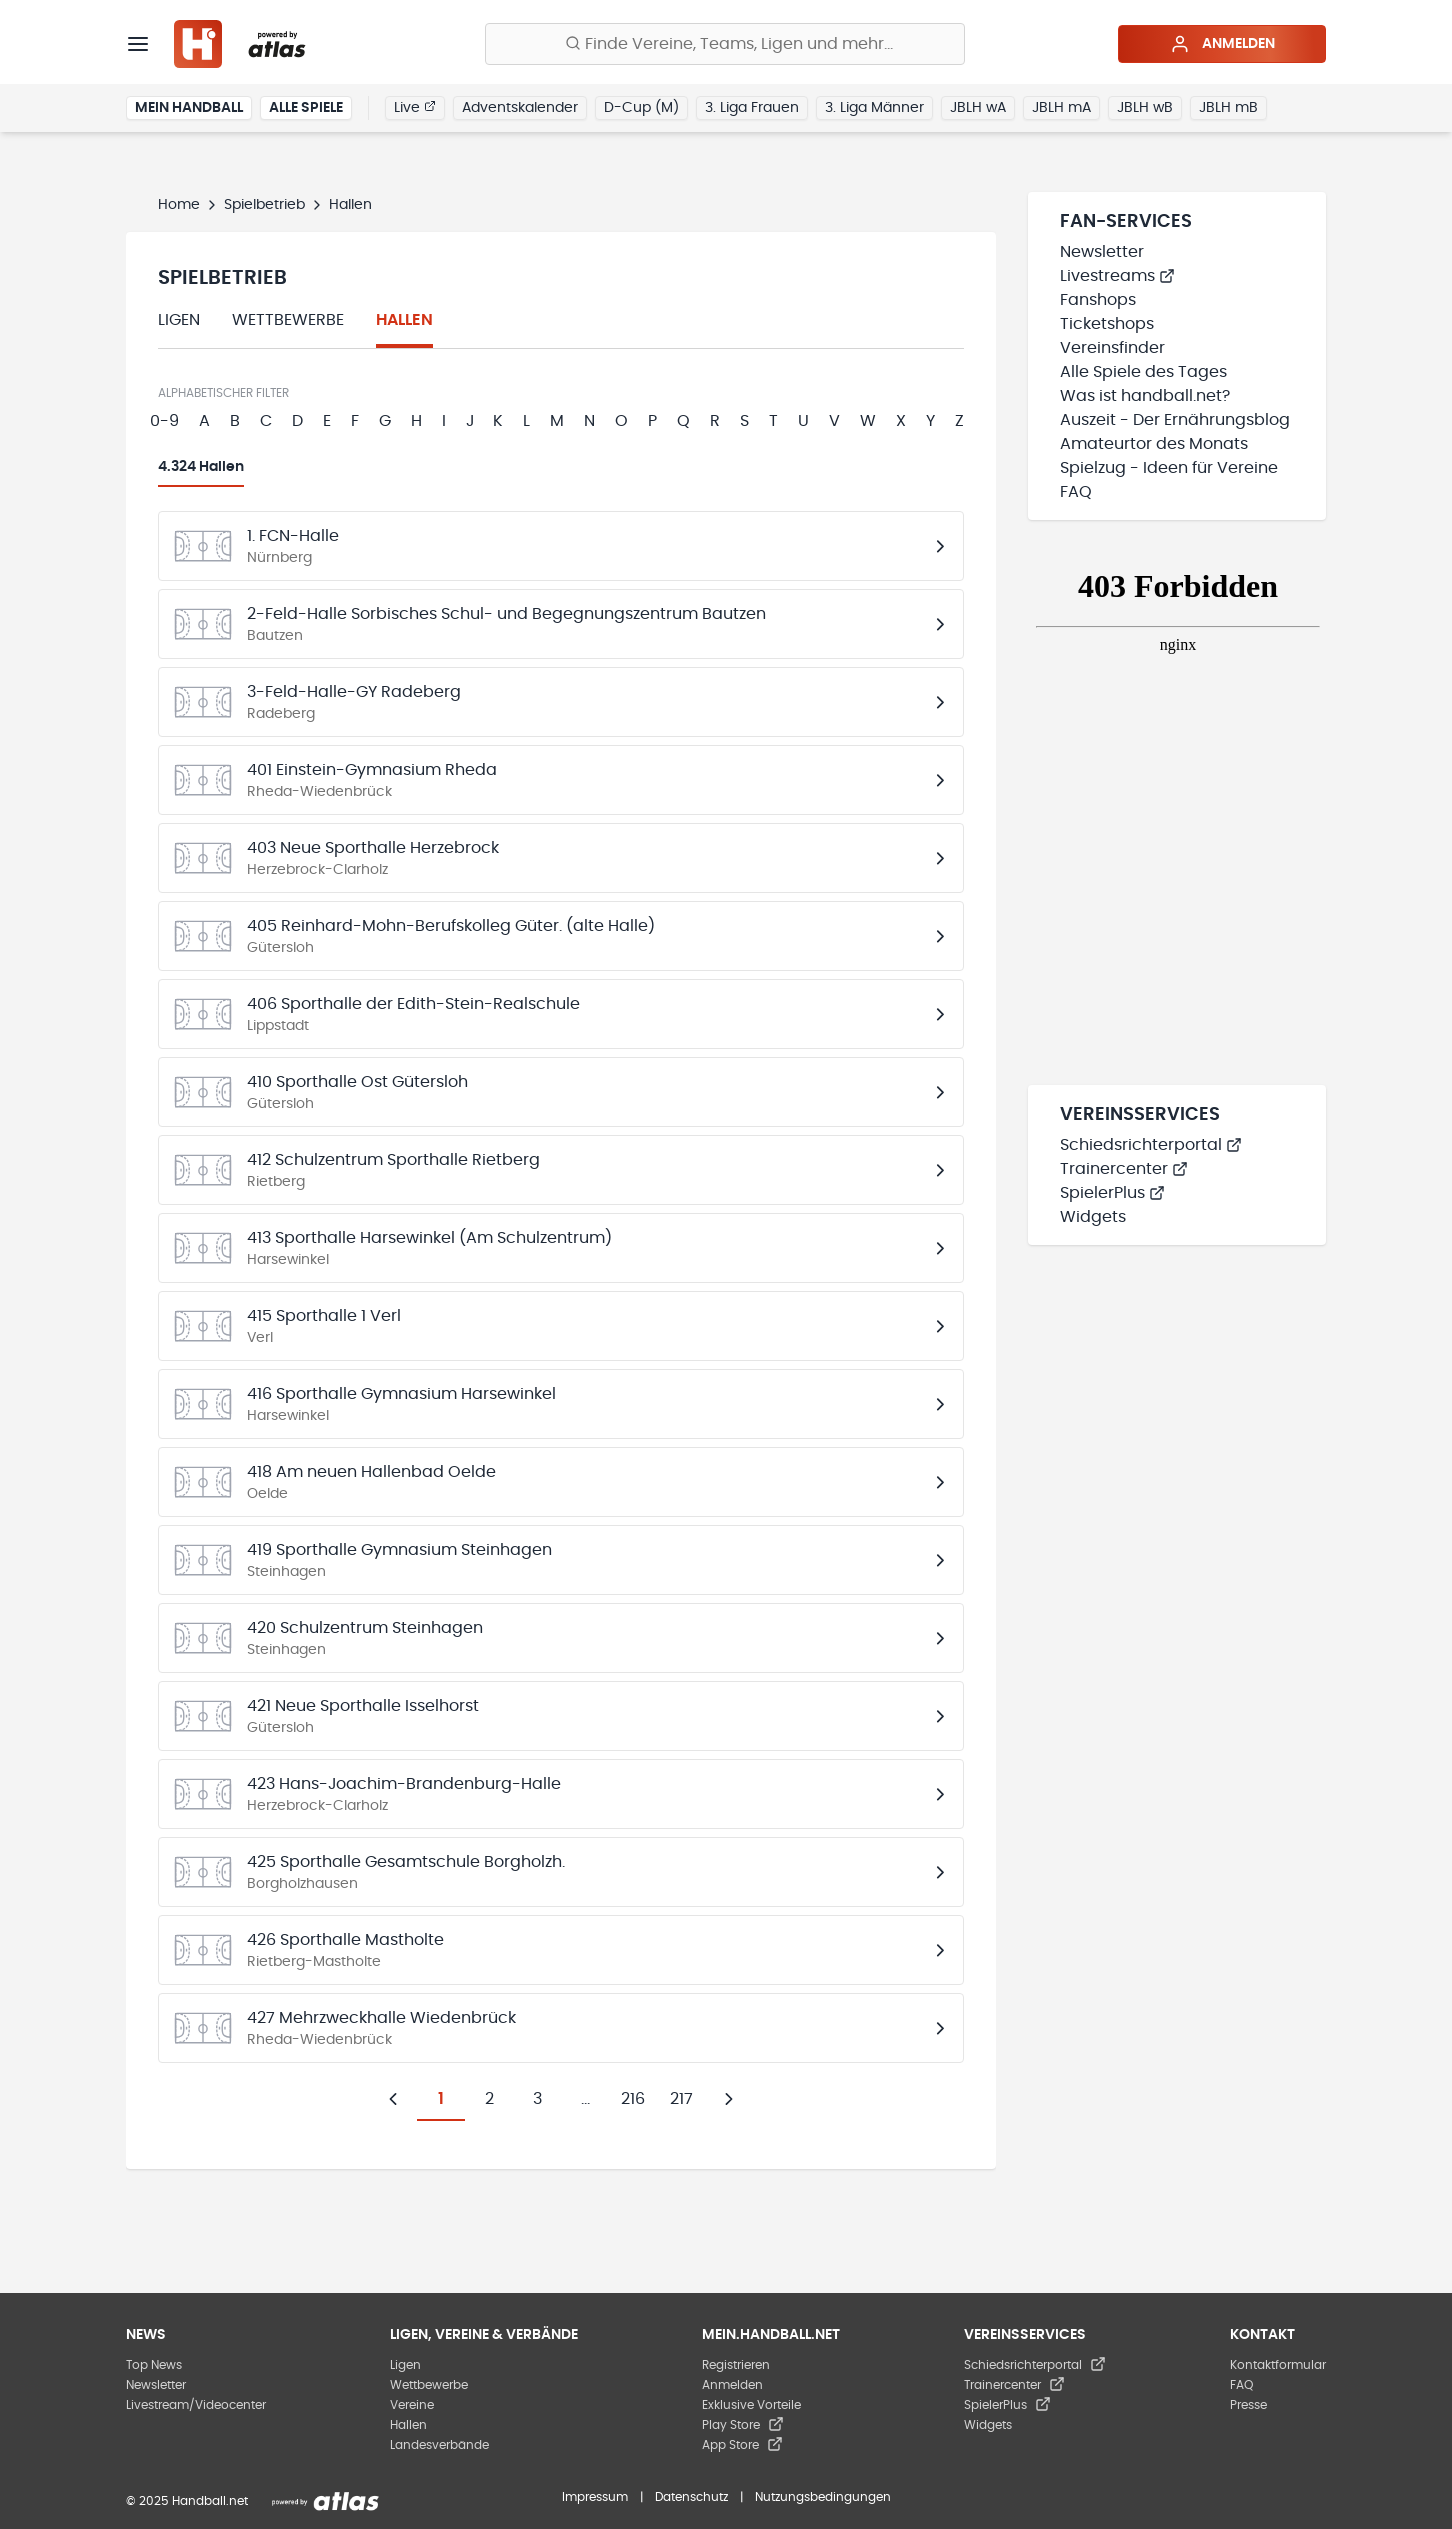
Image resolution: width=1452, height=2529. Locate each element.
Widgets (1093, 1217)
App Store (742, 2445)
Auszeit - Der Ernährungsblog (1175, 420)
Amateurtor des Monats (1154, 444)
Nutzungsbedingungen (823, 2497)
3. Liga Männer (874, 108)
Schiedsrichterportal (1151, 1145)
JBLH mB (1228, 108)
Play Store (743, 2425)
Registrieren (736, 2365)
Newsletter (1102, 252)
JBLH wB (1145, 108)
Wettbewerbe (288, 320)
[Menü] (138, 44)
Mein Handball (189, 108)
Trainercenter (1124, 1169)
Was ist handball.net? (1145, 396)
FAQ (1076, 492)
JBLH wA (978, 108)
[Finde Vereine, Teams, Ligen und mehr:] (725, 44)
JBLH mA (1061, 108)
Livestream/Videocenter (196, 2405)
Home (179, 205)
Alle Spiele (306, 108)
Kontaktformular (1278, 2365)
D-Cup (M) (641, 108)
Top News (154, 2365)
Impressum (595, 2497)
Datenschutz (691, 2497)
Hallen (404, 320)
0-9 (164, 421)
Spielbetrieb (264, 205)
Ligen (179, 320)
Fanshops (1098, 300)
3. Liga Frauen (752, 108)
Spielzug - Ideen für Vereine (1169, 468)
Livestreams (1117, 276)
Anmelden (1222, 44)
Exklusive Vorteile (751, 2405)
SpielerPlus (1112, 1193)
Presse (1248, 2405)
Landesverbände (439, 2445)
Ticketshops (1107, 324)
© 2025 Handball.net (187, 2501)
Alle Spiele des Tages (1143, 372)
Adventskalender (520, 108)
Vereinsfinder (1112, 348)
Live (415, 107)
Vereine (412, 2405)
